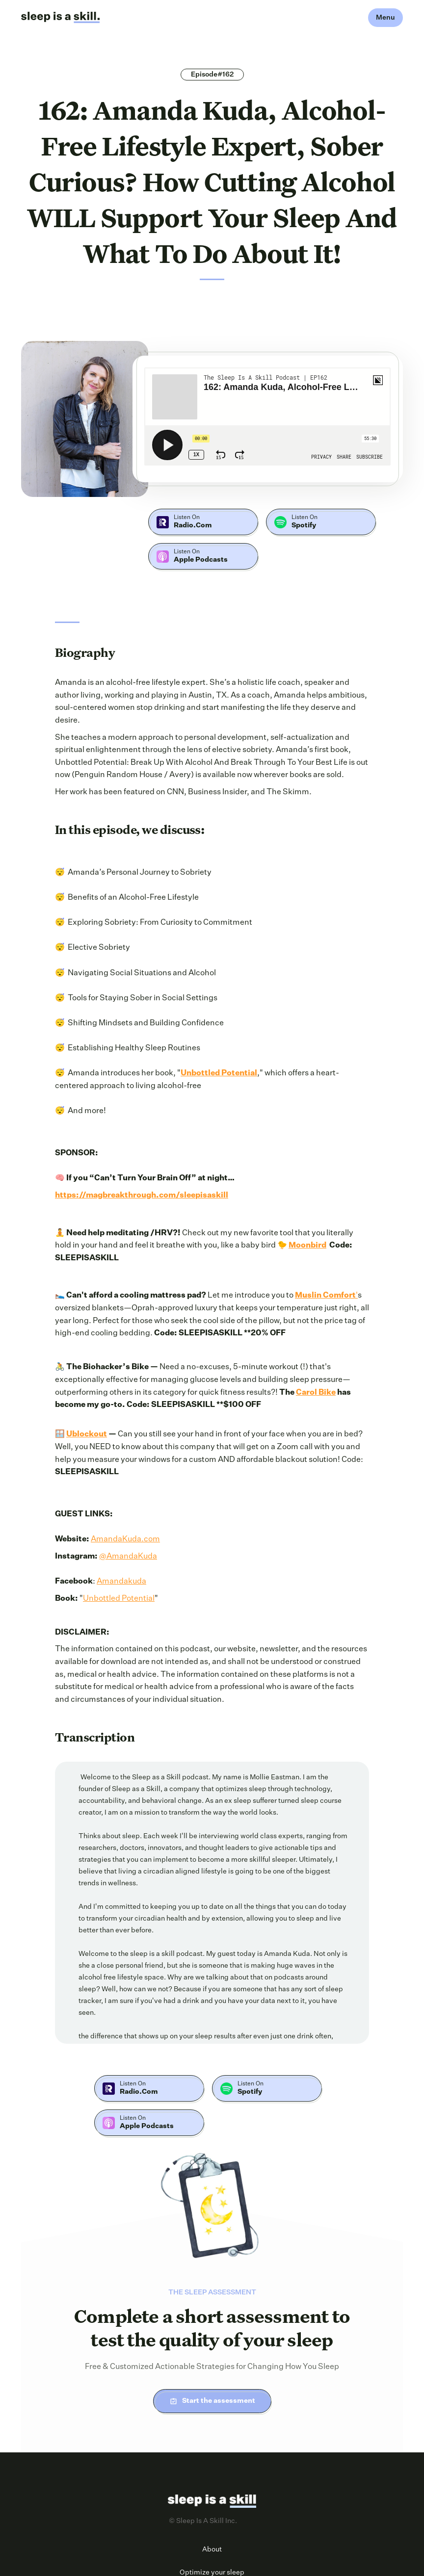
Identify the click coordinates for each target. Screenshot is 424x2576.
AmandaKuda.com (125, 1539)
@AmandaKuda (128, 1557)
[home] (60, 17)
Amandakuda (121, 1582)
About (212, 2549)
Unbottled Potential (119, 1599)
